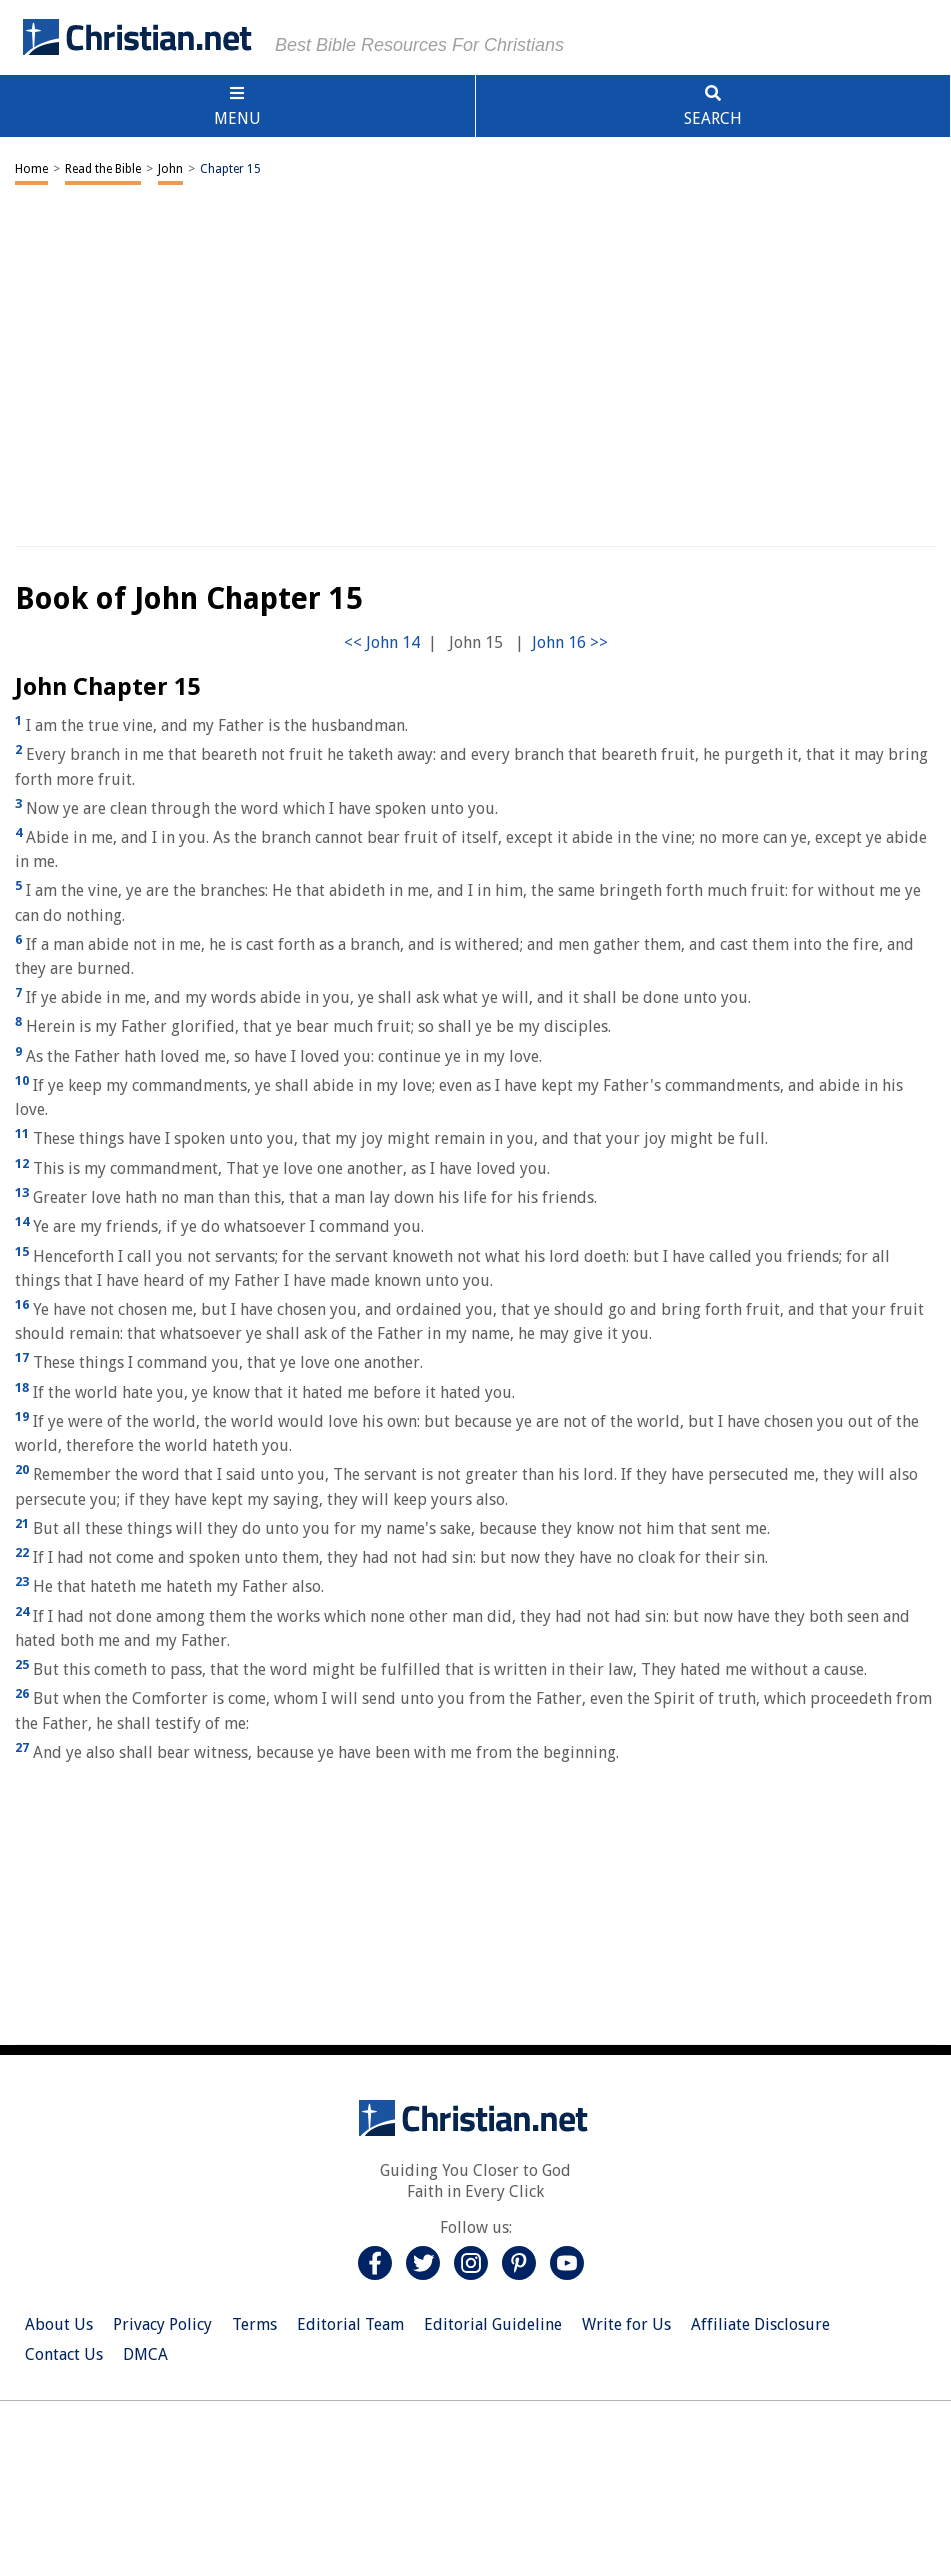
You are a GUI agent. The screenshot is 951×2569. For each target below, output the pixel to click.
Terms (254, 2324)
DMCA (145, 2354)
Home (31, 169)
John (170, 169)
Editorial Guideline (493, 2324)
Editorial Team (350, 2324)
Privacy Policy (162, 2324)
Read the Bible (103, 169)
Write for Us (626, 2324)
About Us (59, 2324)
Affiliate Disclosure (760, 2324)
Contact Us (64, 2354)
